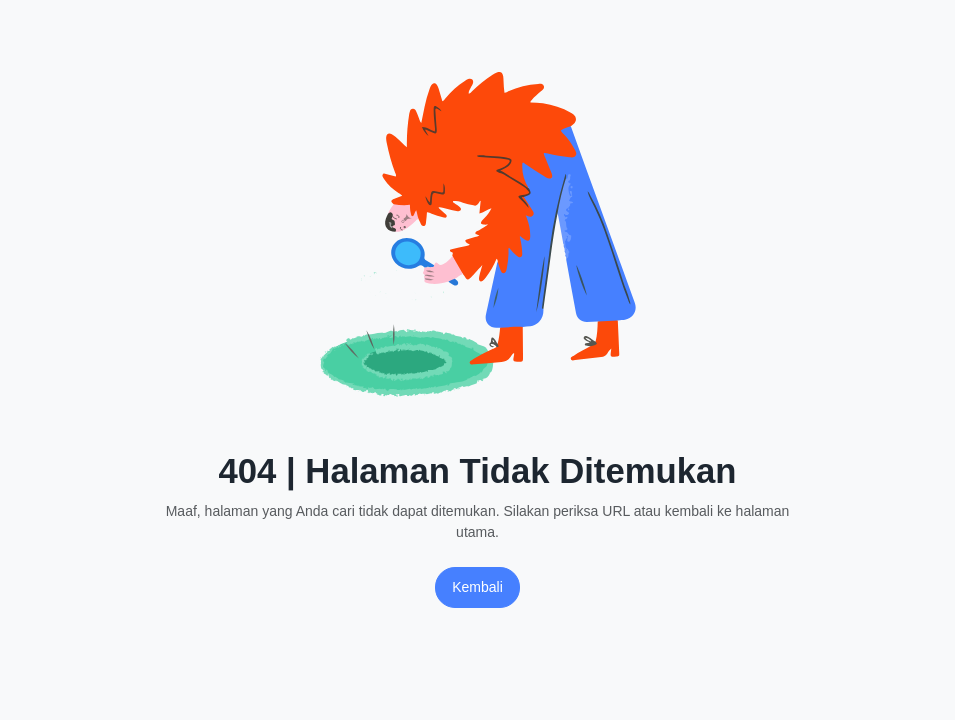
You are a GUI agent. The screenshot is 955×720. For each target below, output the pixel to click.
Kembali (477, 587)
